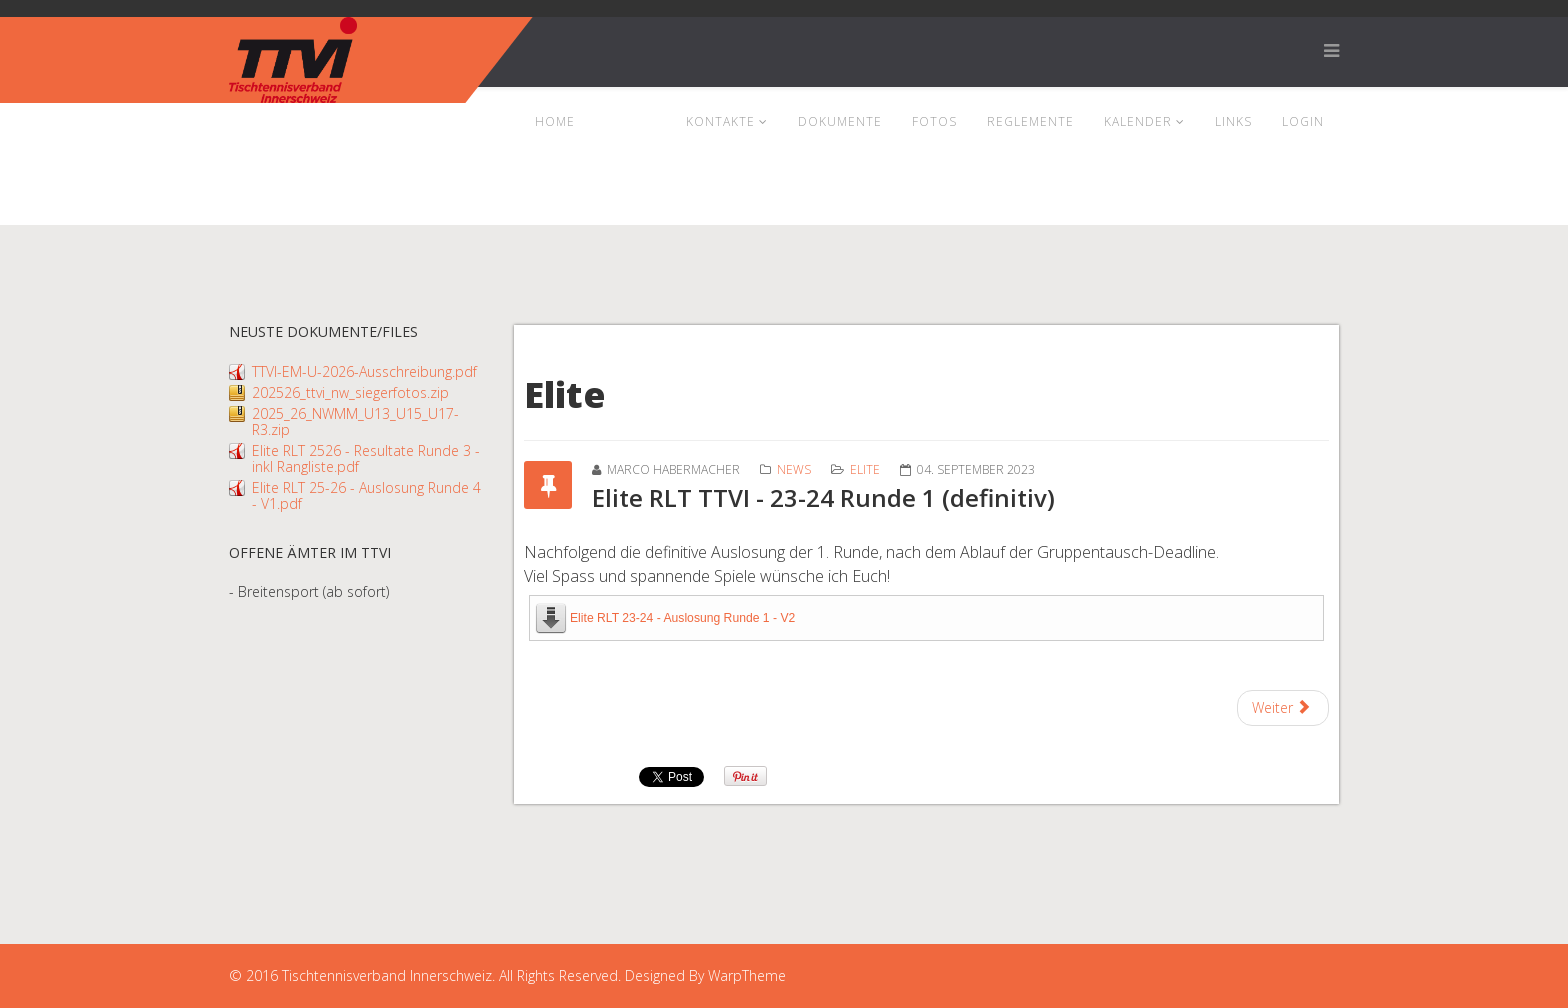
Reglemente (1030, 121)
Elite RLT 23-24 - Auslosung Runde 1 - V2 (682, 618)
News (624, 121)
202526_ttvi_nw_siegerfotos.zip (350, 392)
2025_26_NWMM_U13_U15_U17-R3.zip (355, 421)
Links (1233, 121)
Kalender (1138, 121)
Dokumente (840, 121)
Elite (865, 469)
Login (1303, 121)
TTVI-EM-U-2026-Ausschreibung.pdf (364, 371)
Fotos (934, 121)
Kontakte (720, 121)
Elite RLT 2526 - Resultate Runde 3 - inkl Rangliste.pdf (366, 458)
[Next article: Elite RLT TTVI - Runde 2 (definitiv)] (1283, 708)
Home (555, 121)
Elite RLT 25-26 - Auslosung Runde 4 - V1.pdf (366, 495)
